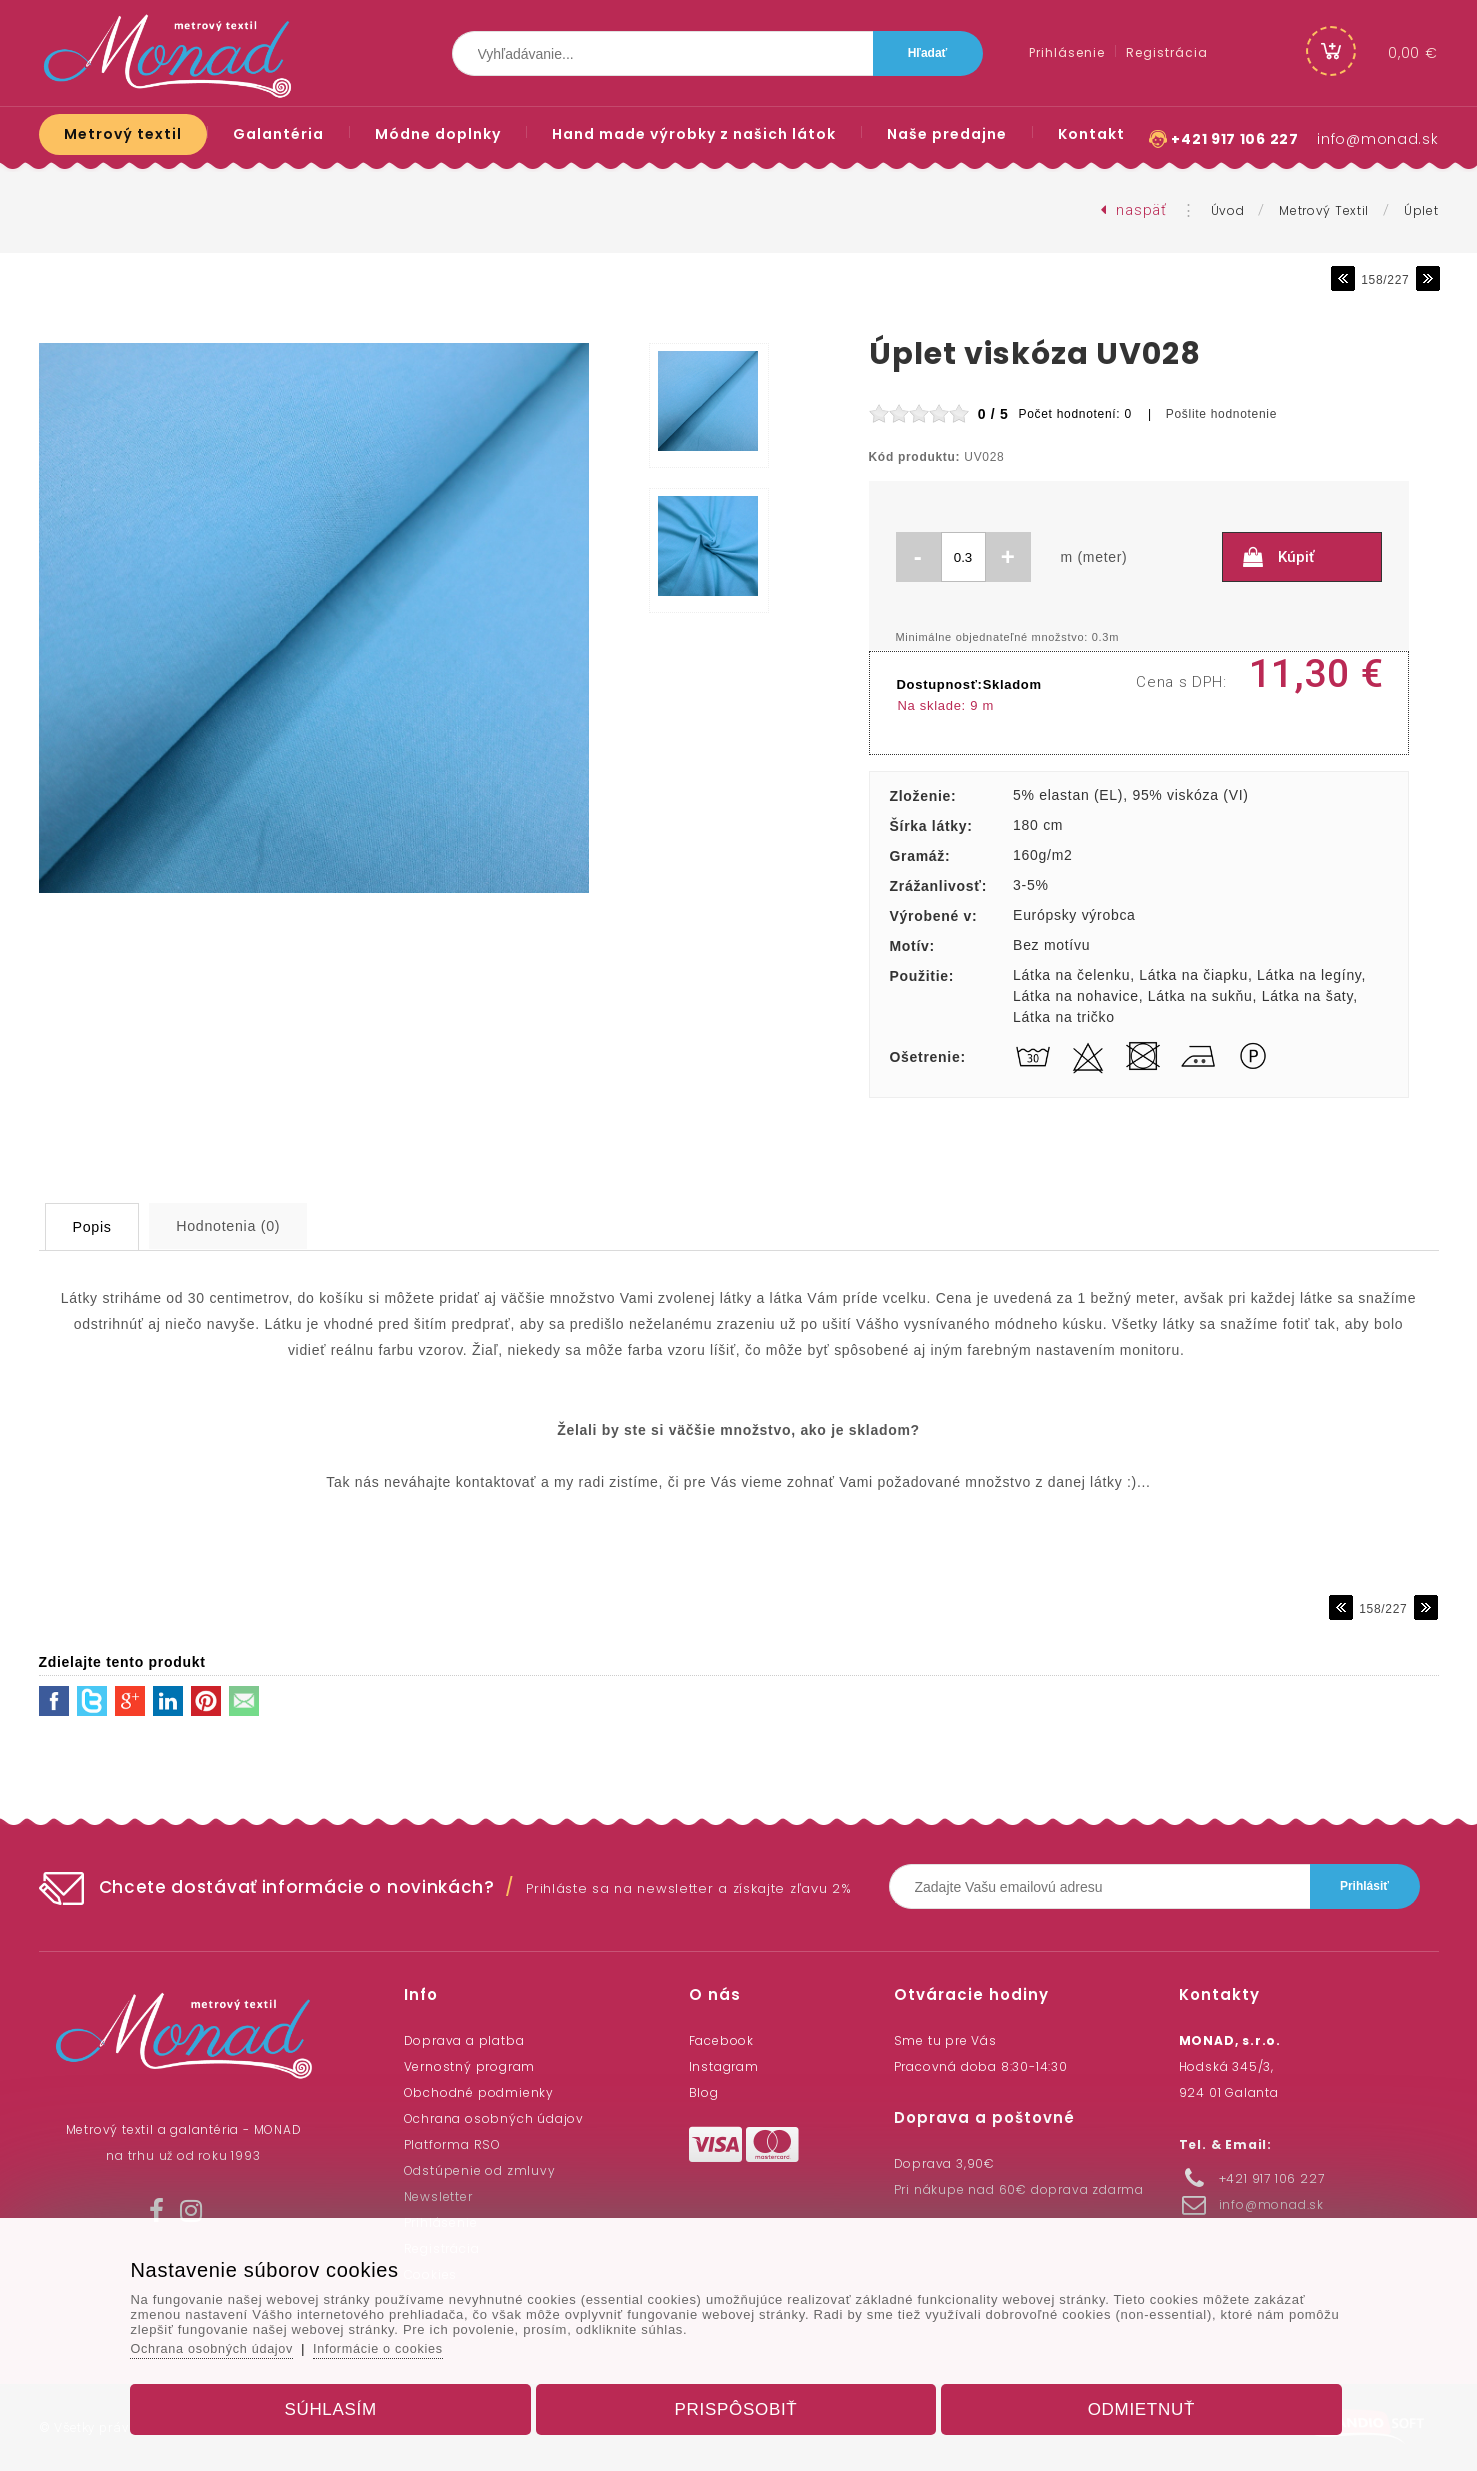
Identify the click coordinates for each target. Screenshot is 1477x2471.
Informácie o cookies (401, 2343)
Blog (704, 2092)
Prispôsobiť (736, 2404)
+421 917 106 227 (1234, 139)
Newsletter (438, 2196)
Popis (105, 1226)
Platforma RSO (452, 2144)
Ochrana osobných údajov (494, 2118)
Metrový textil (1324, 210)
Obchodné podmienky (479, 2092)
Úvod (1228, 210)
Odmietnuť (1129, 2404)
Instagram (724, 2066)
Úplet (1421, 210)
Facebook (721, 2040)
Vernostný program (470, 2066)
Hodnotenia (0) (261, 1225)
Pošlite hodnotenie (1221, 414)
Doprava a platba (464, 2040)
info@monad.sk (1377, 139)
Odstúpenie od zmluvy (480, 2170)
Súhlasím (342, 2404)
